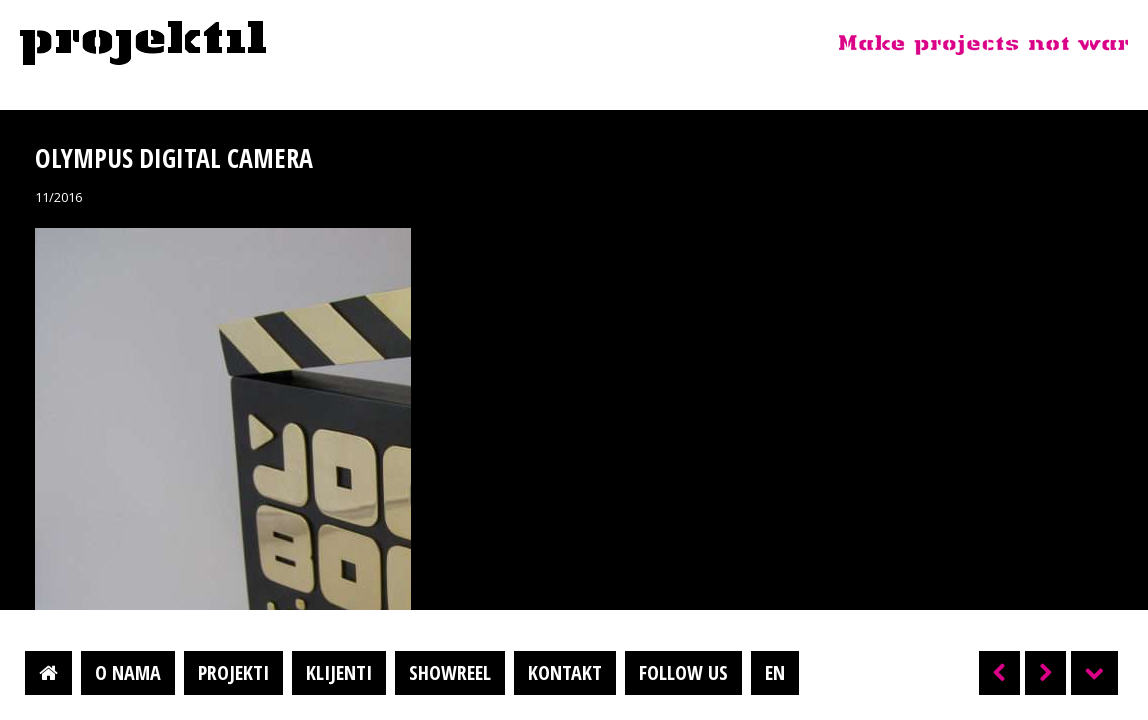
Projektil (143, 44)
